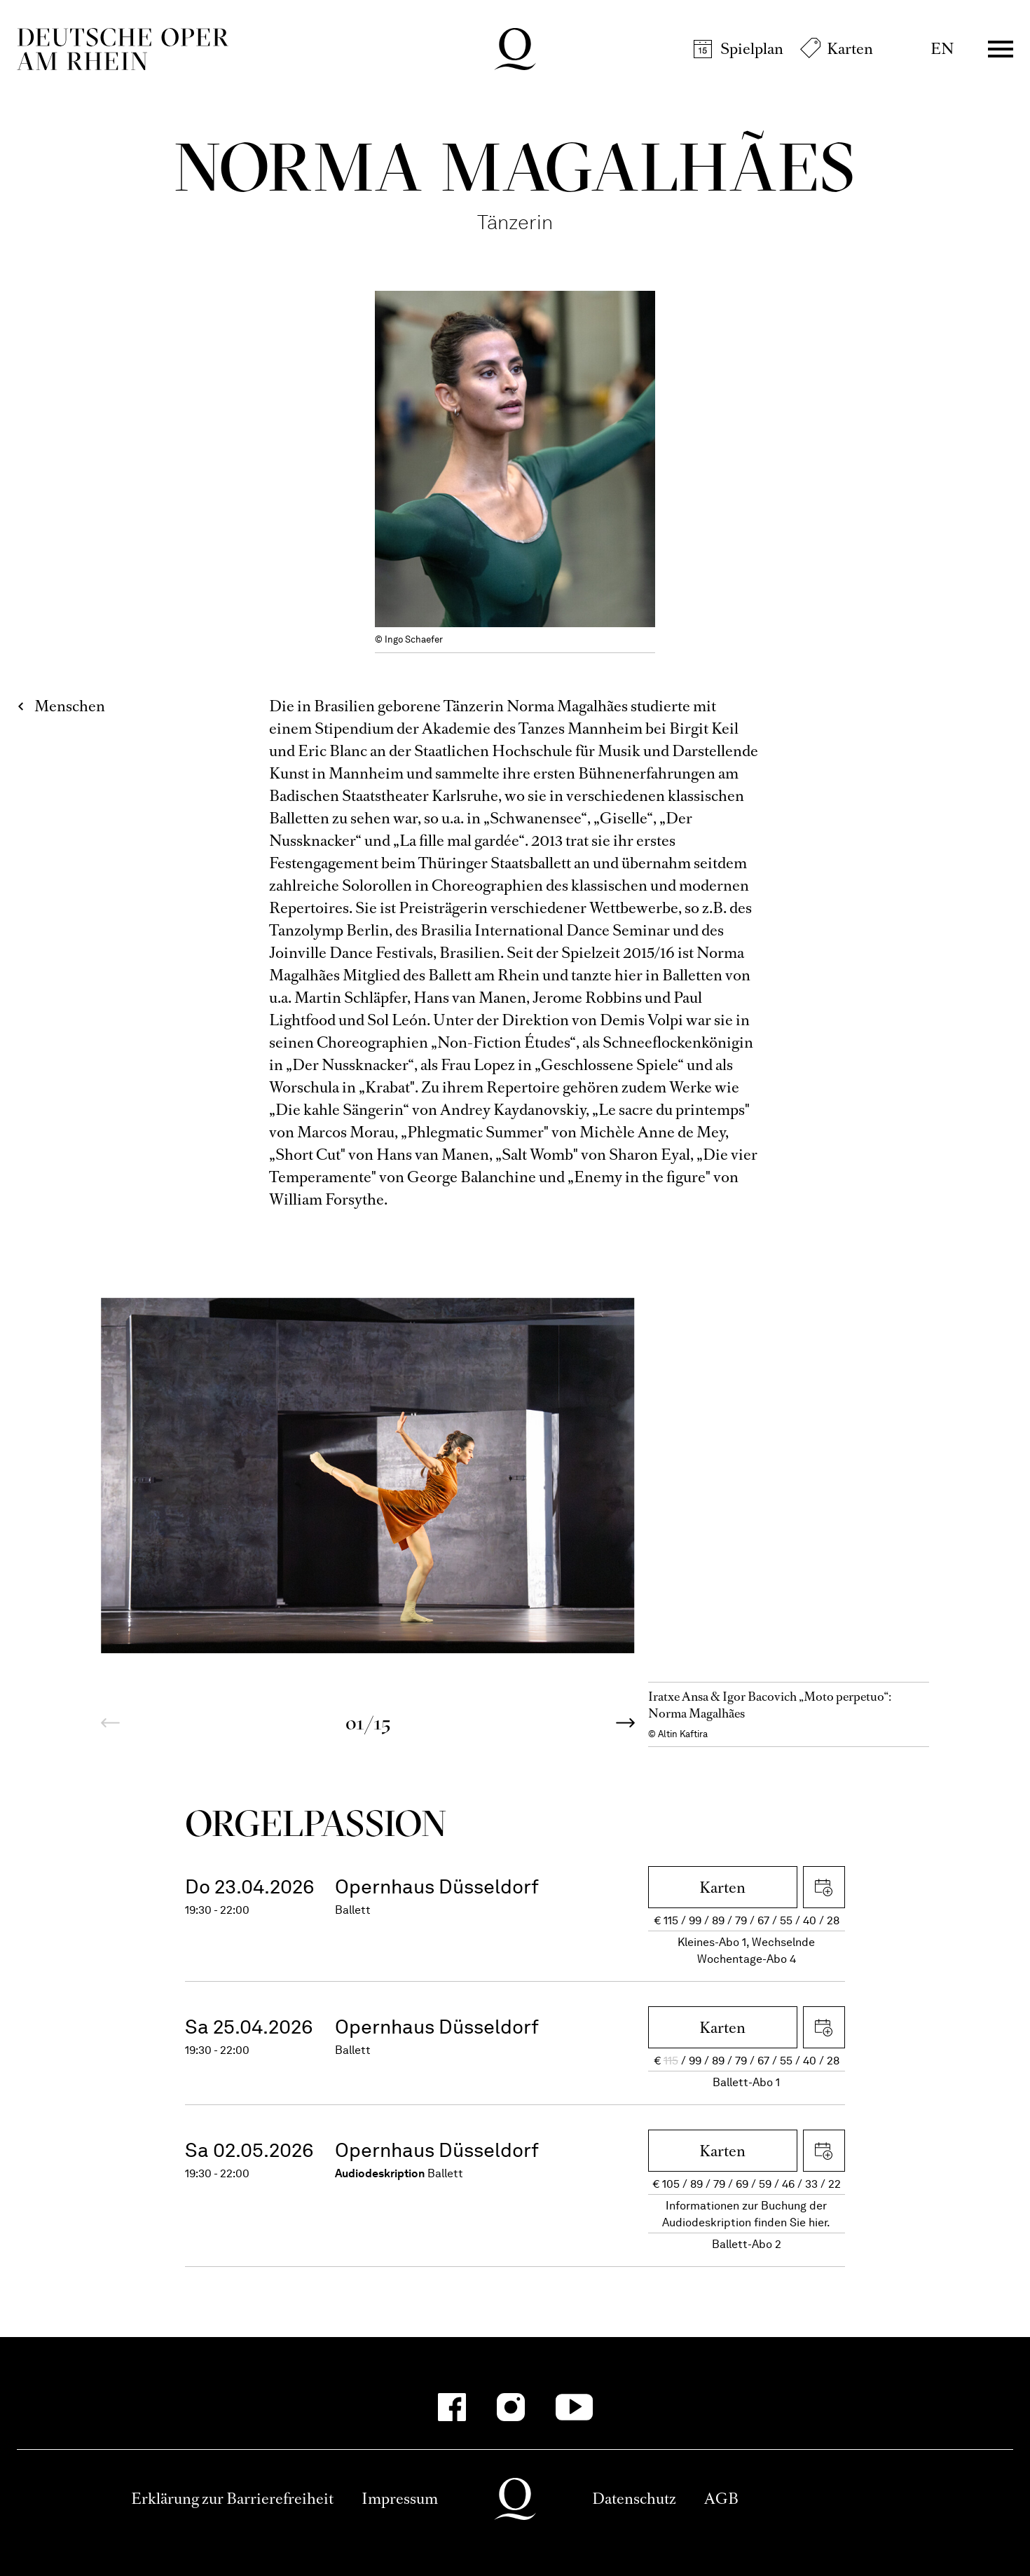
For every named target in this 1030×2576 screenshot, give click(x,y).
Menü (1000, 49)
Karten (850, 49)
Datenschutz (634, 2498)
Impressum (400, 2498)
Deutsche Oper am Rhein (122, 49)
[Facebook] (452, 2407)
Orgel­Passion (315, 1823)
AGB (721, 2498)
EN (942, 49)
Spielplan (751, 49)
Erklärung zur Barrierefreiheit (232, 2498)
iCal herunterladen (824, 1887)
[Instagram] (511, 2407)
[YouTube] (574, 2407)
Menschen (69, 706)
